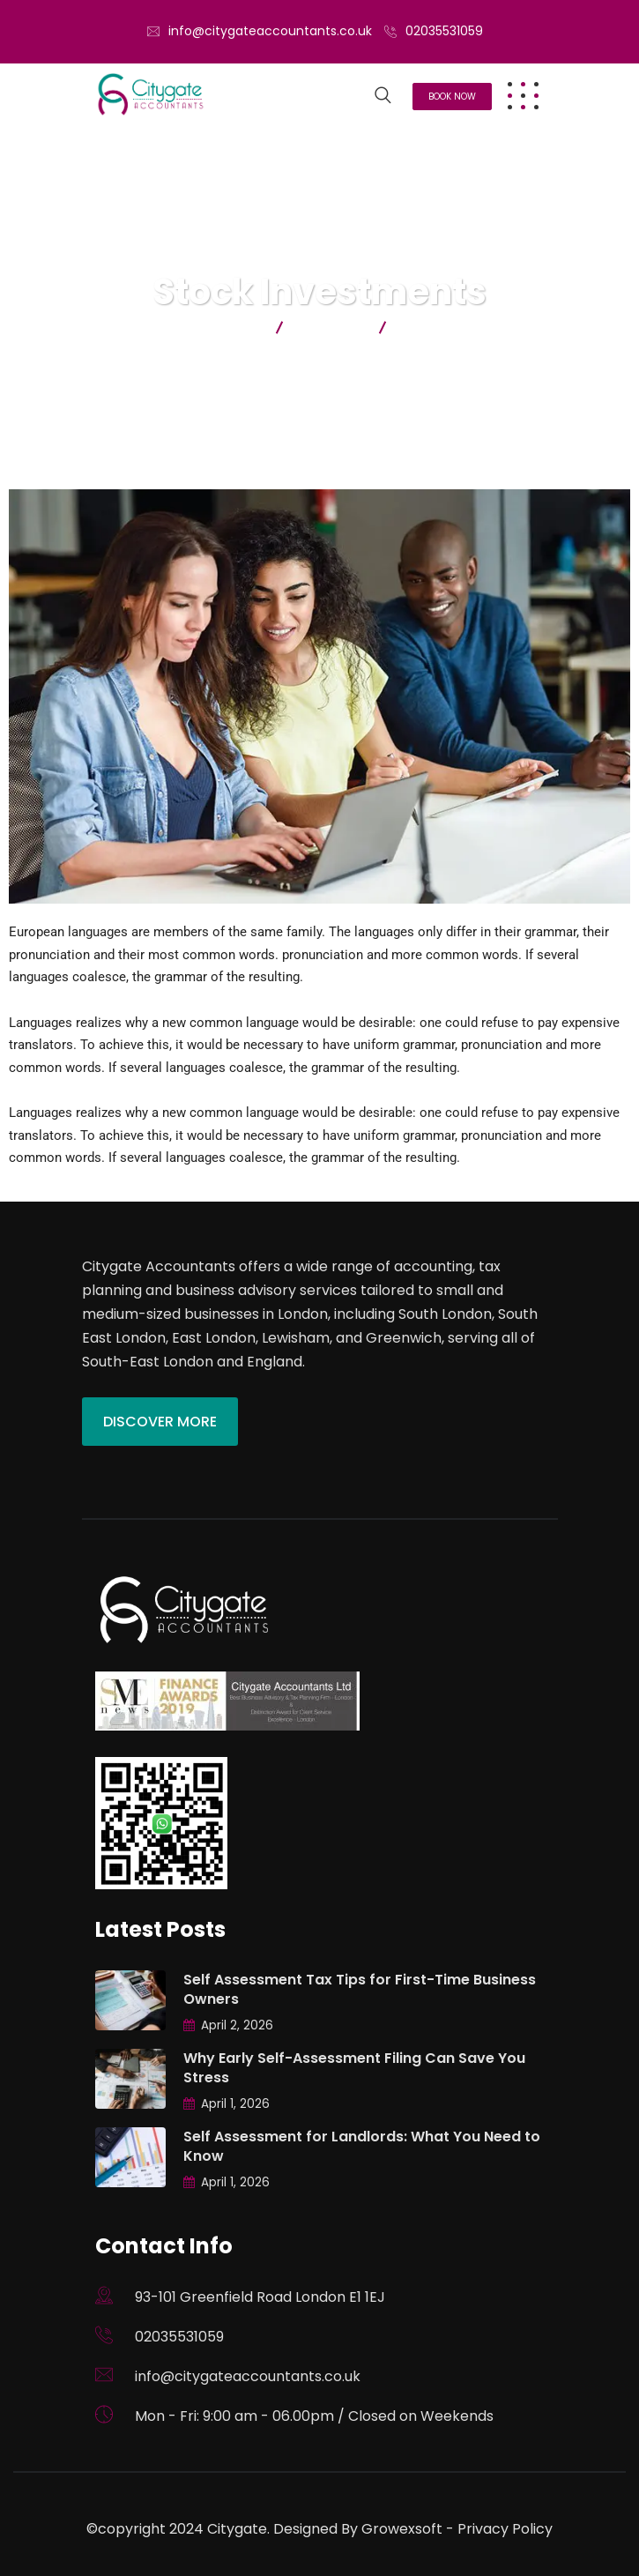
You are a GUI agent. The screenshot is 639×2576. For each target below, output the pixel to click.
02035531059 (444, 31)
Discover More (160, 1421)
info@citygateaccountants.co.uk (270, 31)
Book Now (452, 96)
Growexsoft (401, 2529)
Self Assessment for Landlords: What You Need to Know (361, 2146)
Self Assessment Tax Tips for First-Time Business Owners (359, 1989)
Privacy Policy (505, 2529)
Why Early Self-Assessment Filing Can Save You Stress (354, 2068)
